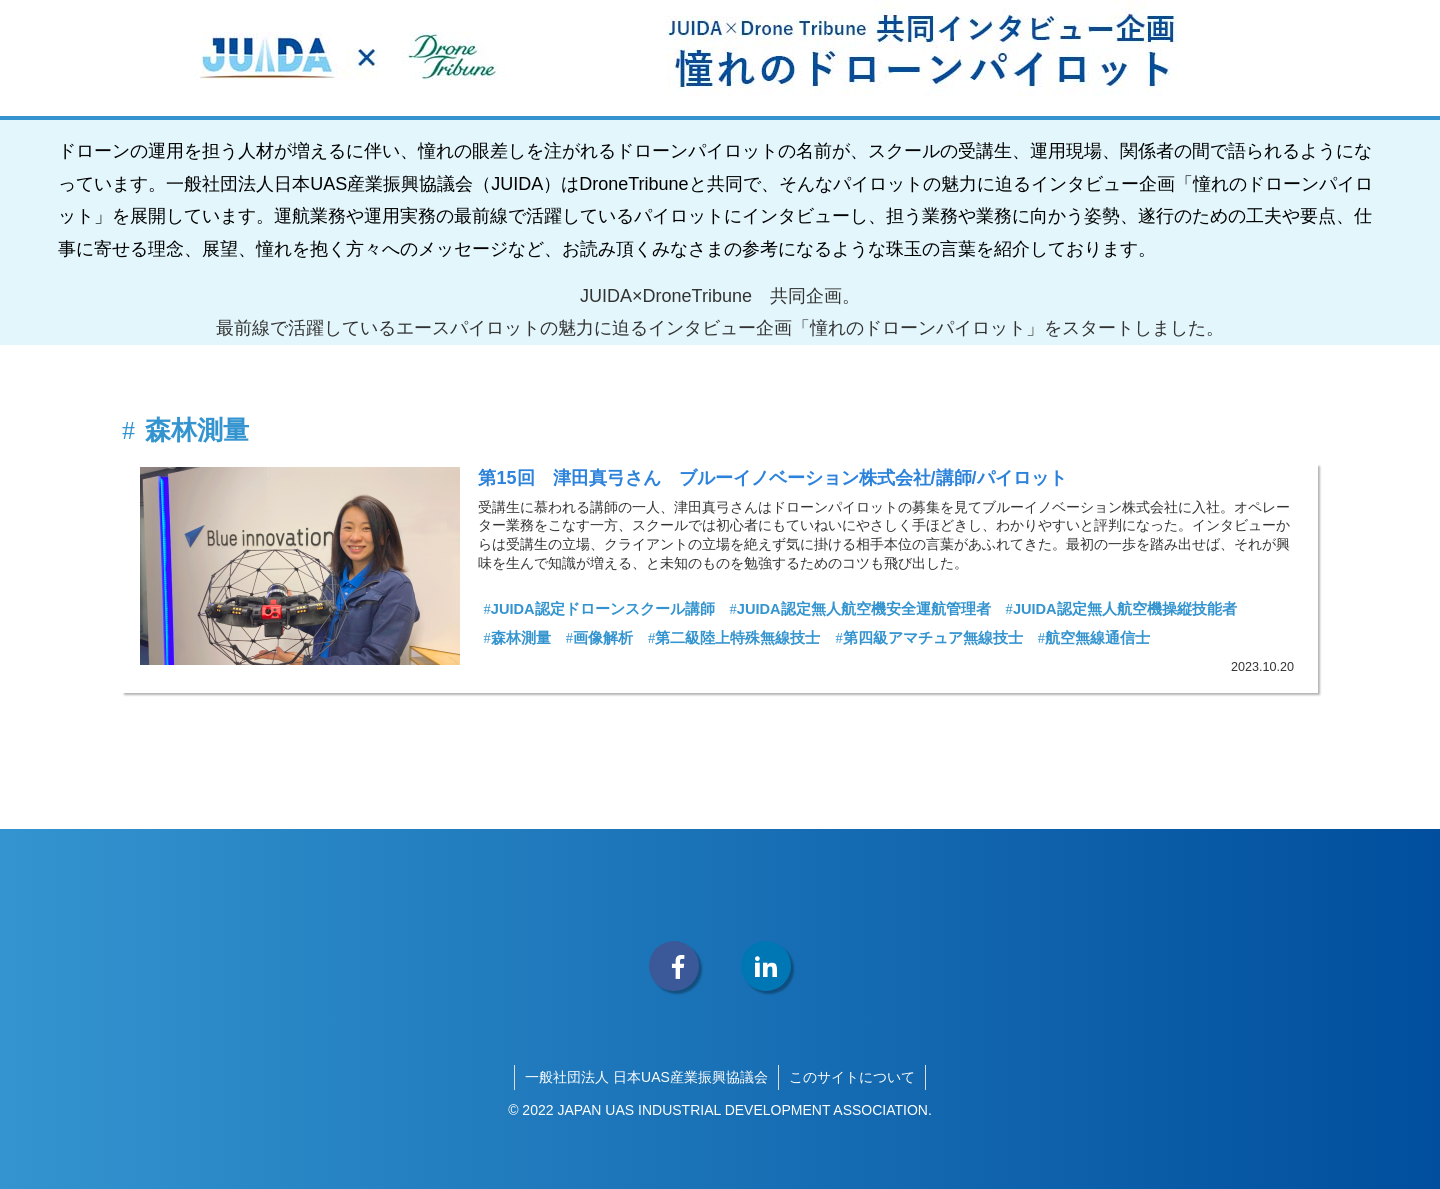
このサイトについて (852, 1077)
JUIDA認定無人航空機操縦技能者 (1121, 609)
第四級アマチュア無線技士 (928, 638)
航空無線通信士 (1094, 638)
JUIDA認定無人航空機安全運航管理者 (860, 609)
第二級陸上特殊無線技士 (734, 638)
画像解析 (599, 638)
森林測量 (516, 638)
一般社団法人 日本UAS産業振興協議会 (646, 1077)
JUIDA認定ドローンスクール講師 (598, 609)
